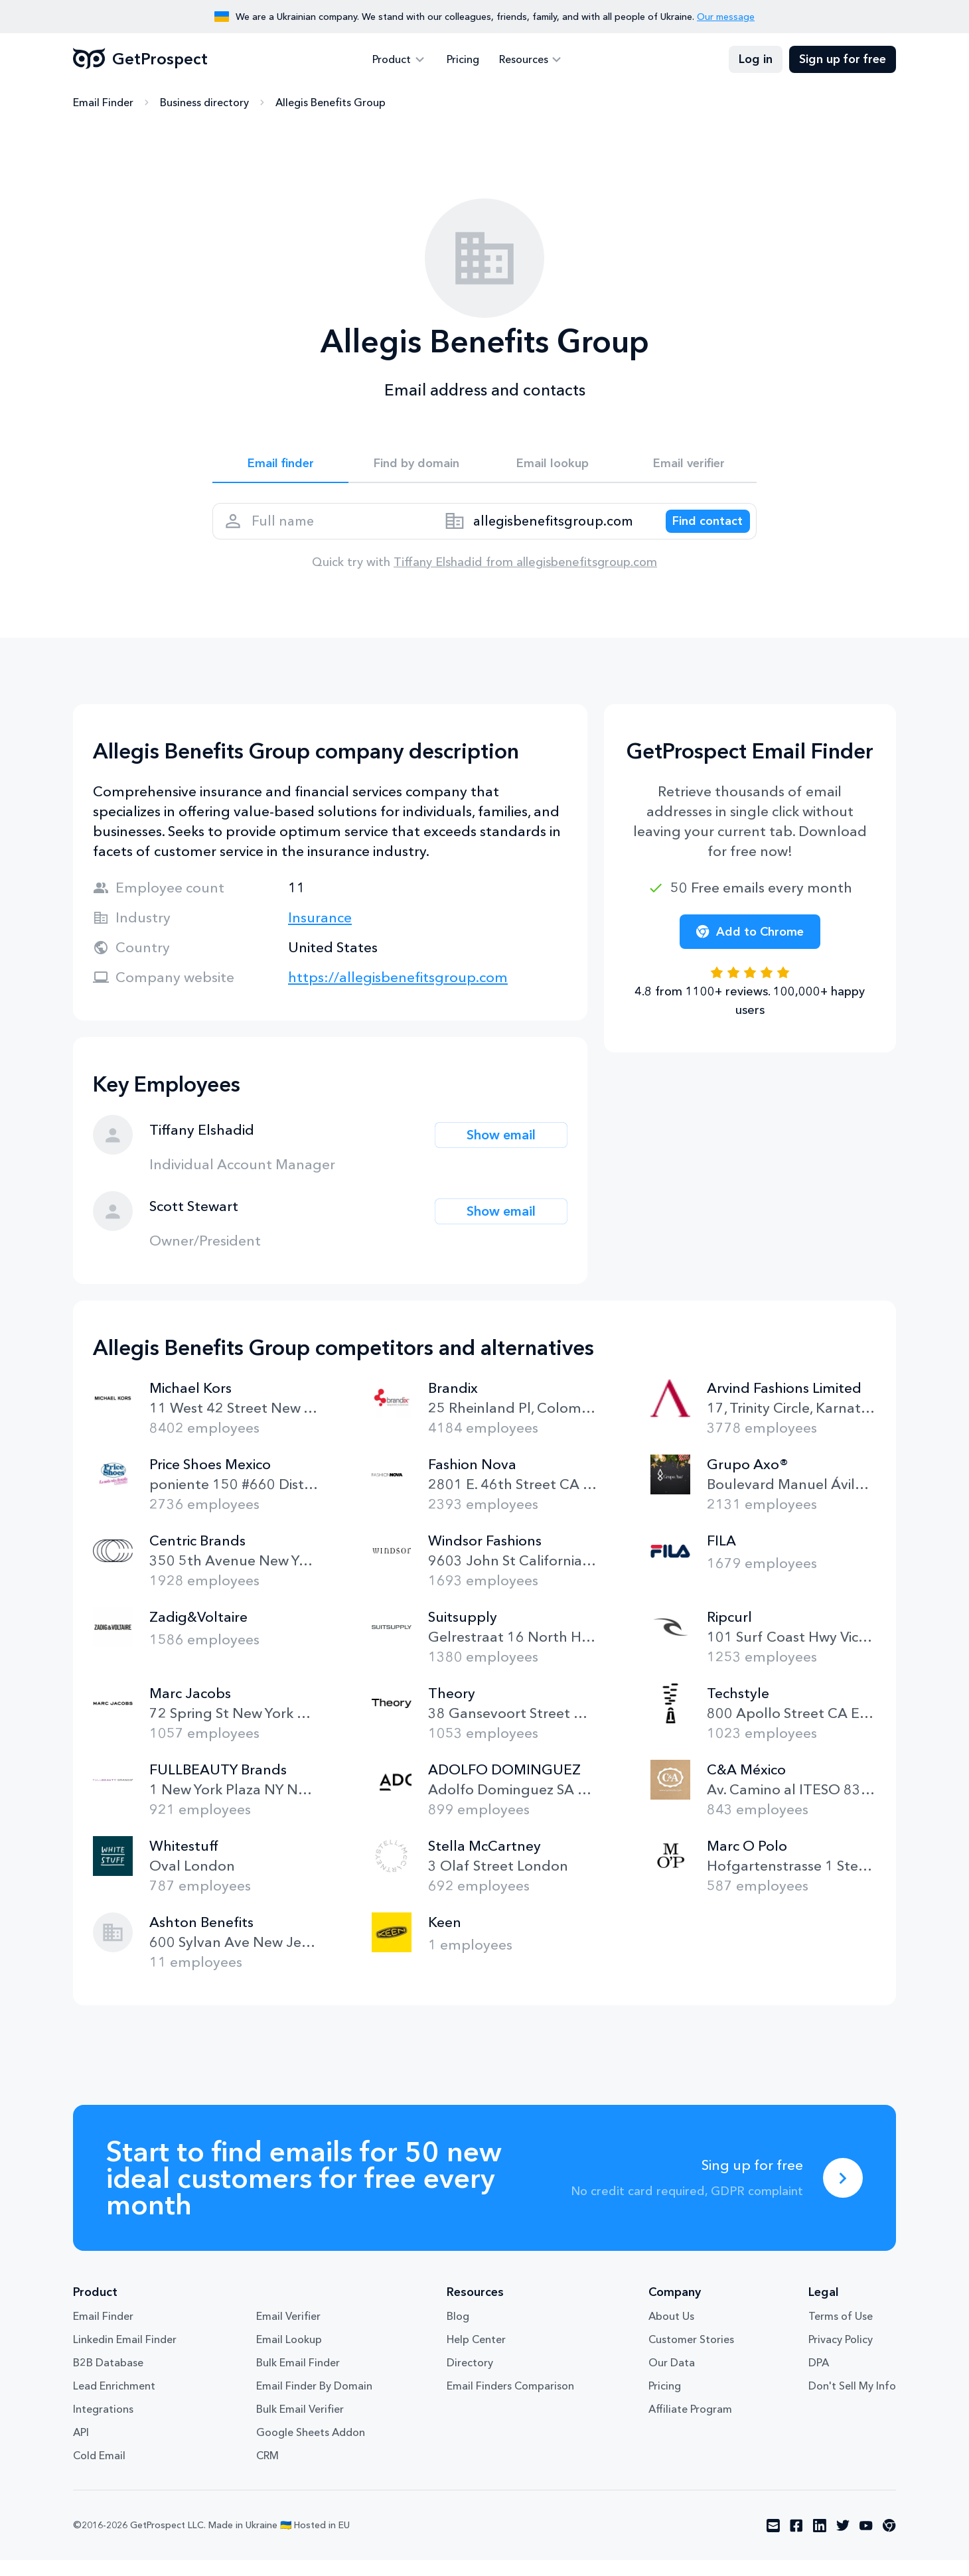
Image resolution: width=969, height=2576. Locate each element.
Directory (470, 2378)
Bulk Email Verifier (300, 2424)
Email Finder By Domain (314, 2401)
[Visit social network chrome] (889, 2541)
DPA (818, 2378)
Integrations (103, 2424)
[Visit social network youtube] (866, 2541)
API (81, 2448)
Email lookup (552, 466)
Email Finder (103, 102)
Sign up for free (842, 59)
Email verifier (689, 466)
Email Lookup (289, 2355)
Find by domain (417, 466)
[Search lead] (698, 531)
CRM (267, 2471)
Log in (756, 59)
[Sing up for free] (843, 2194)
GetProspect (140, 59)
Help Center (476, 2355)
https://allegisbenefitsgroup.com (398, 993)
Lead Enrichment (114, 2401)
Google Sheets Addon (310, 2448)
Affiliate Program (690, 2424)
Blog (458, 2331)
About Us (671, 2331)
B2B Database (108, 2378)
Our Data (671, 2378)
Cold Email (99, 2471)
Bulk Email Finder (298, 2378)
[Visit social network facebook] (796, 2541)
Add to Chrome (750, 947)
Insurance (320, 933)
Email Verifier (288, 2331)
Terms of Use (840, 2331)
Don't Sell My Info (852, 2401)
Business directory (204, 102)
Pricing (463, 59)
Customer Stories (691, 2355)
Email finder (280, 466)
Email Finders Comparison (510, 2401)
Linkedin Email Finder (125, 2355)
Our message (726, 17)
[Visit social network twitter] (843, 2541)
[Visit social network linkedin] (819, 2541)
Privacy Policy (840, 2355)
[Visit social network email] (773, 2541)
